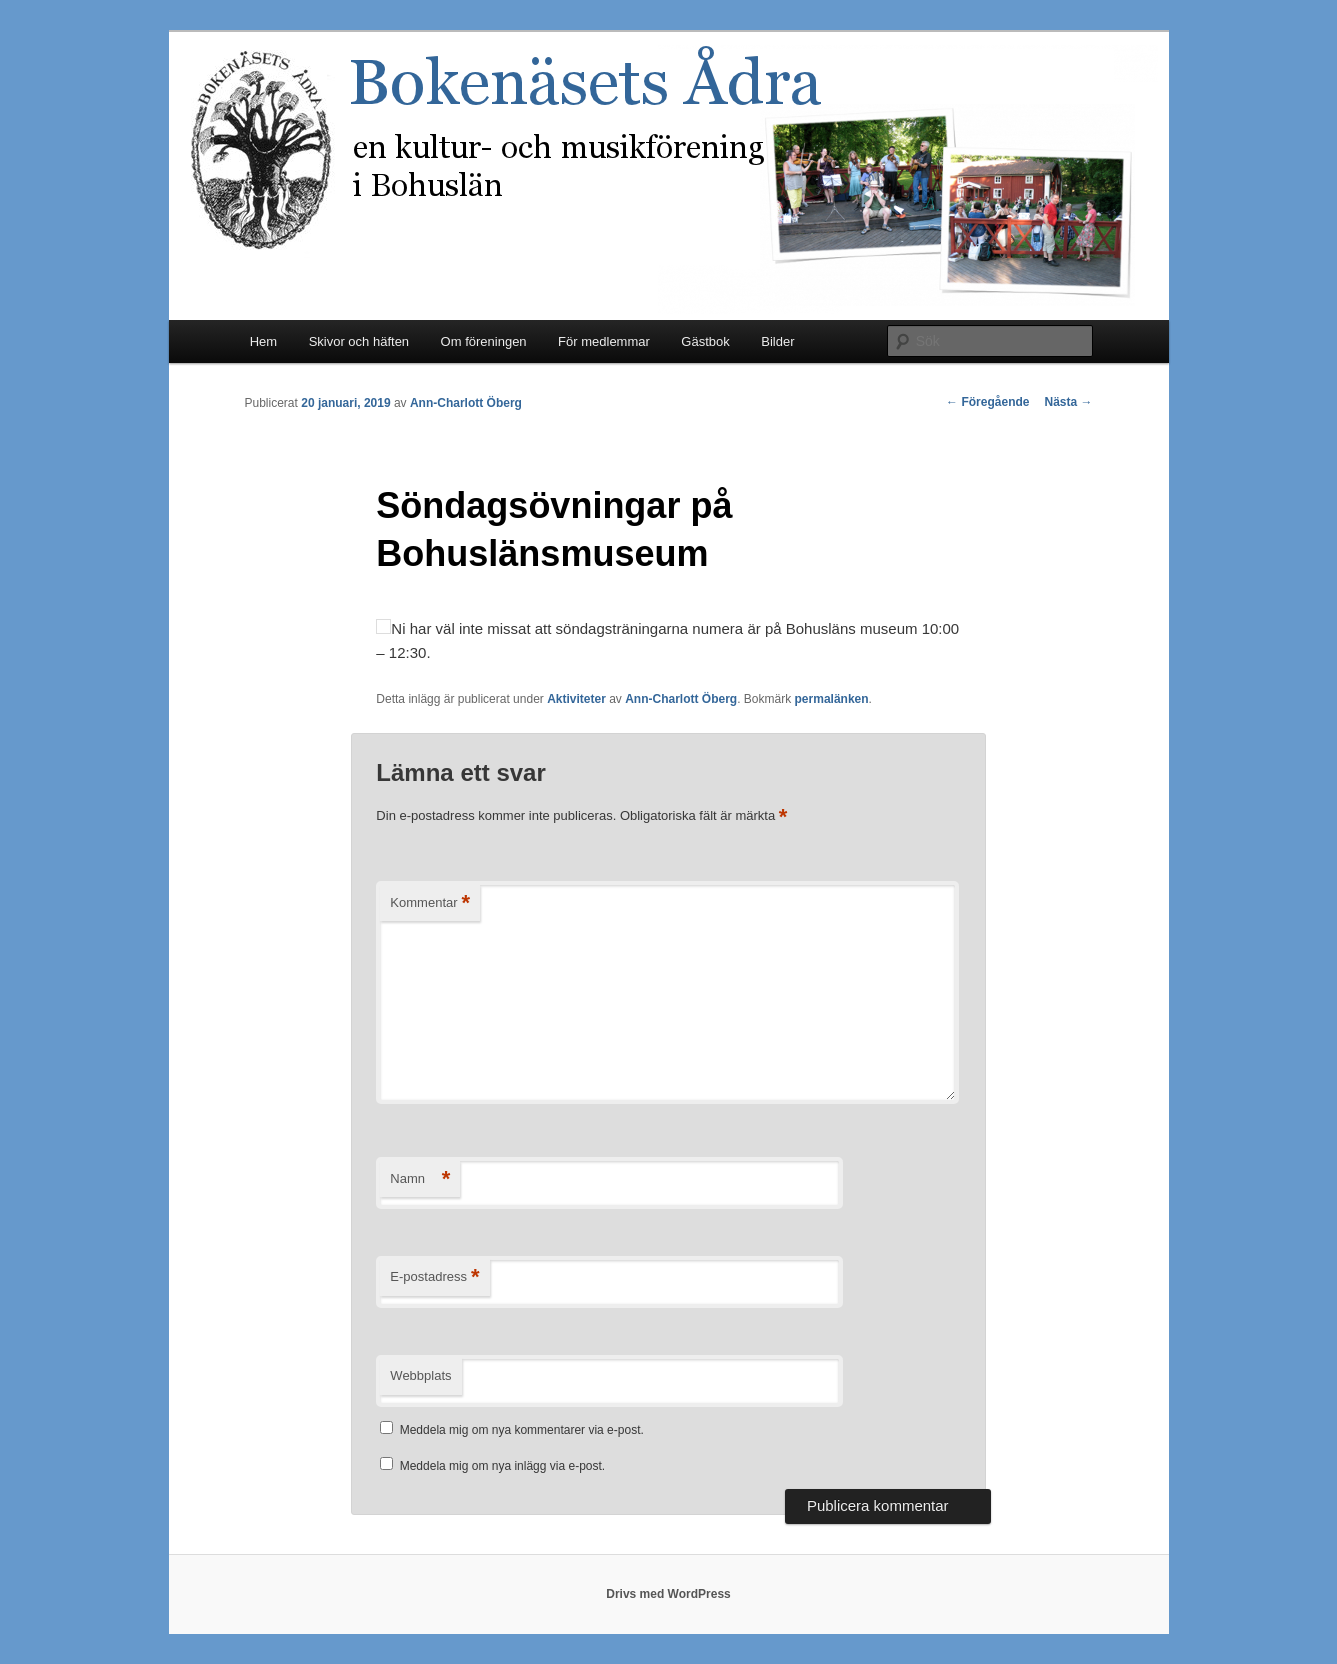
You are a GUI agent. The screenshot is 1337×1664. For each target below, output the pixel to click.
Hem (263, 341)
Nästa (1068, 402)
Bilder (777, 341)
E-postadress (434, 1277)
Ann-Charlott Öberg (466, 403)
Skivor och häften (359, 341)
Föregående (987, 402)
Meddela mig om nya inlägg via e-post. (502, 1466)
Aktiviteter (576, 699)
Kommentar (430, 903)
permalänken (832, 699)
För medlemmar (604, 341)
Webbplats (420, 1375)
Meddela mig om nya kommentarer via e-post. (522, 1430)
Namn (420, 1179)
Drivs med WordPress (668, 1594)
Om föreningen (484, 341)
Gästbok (705, 341)
